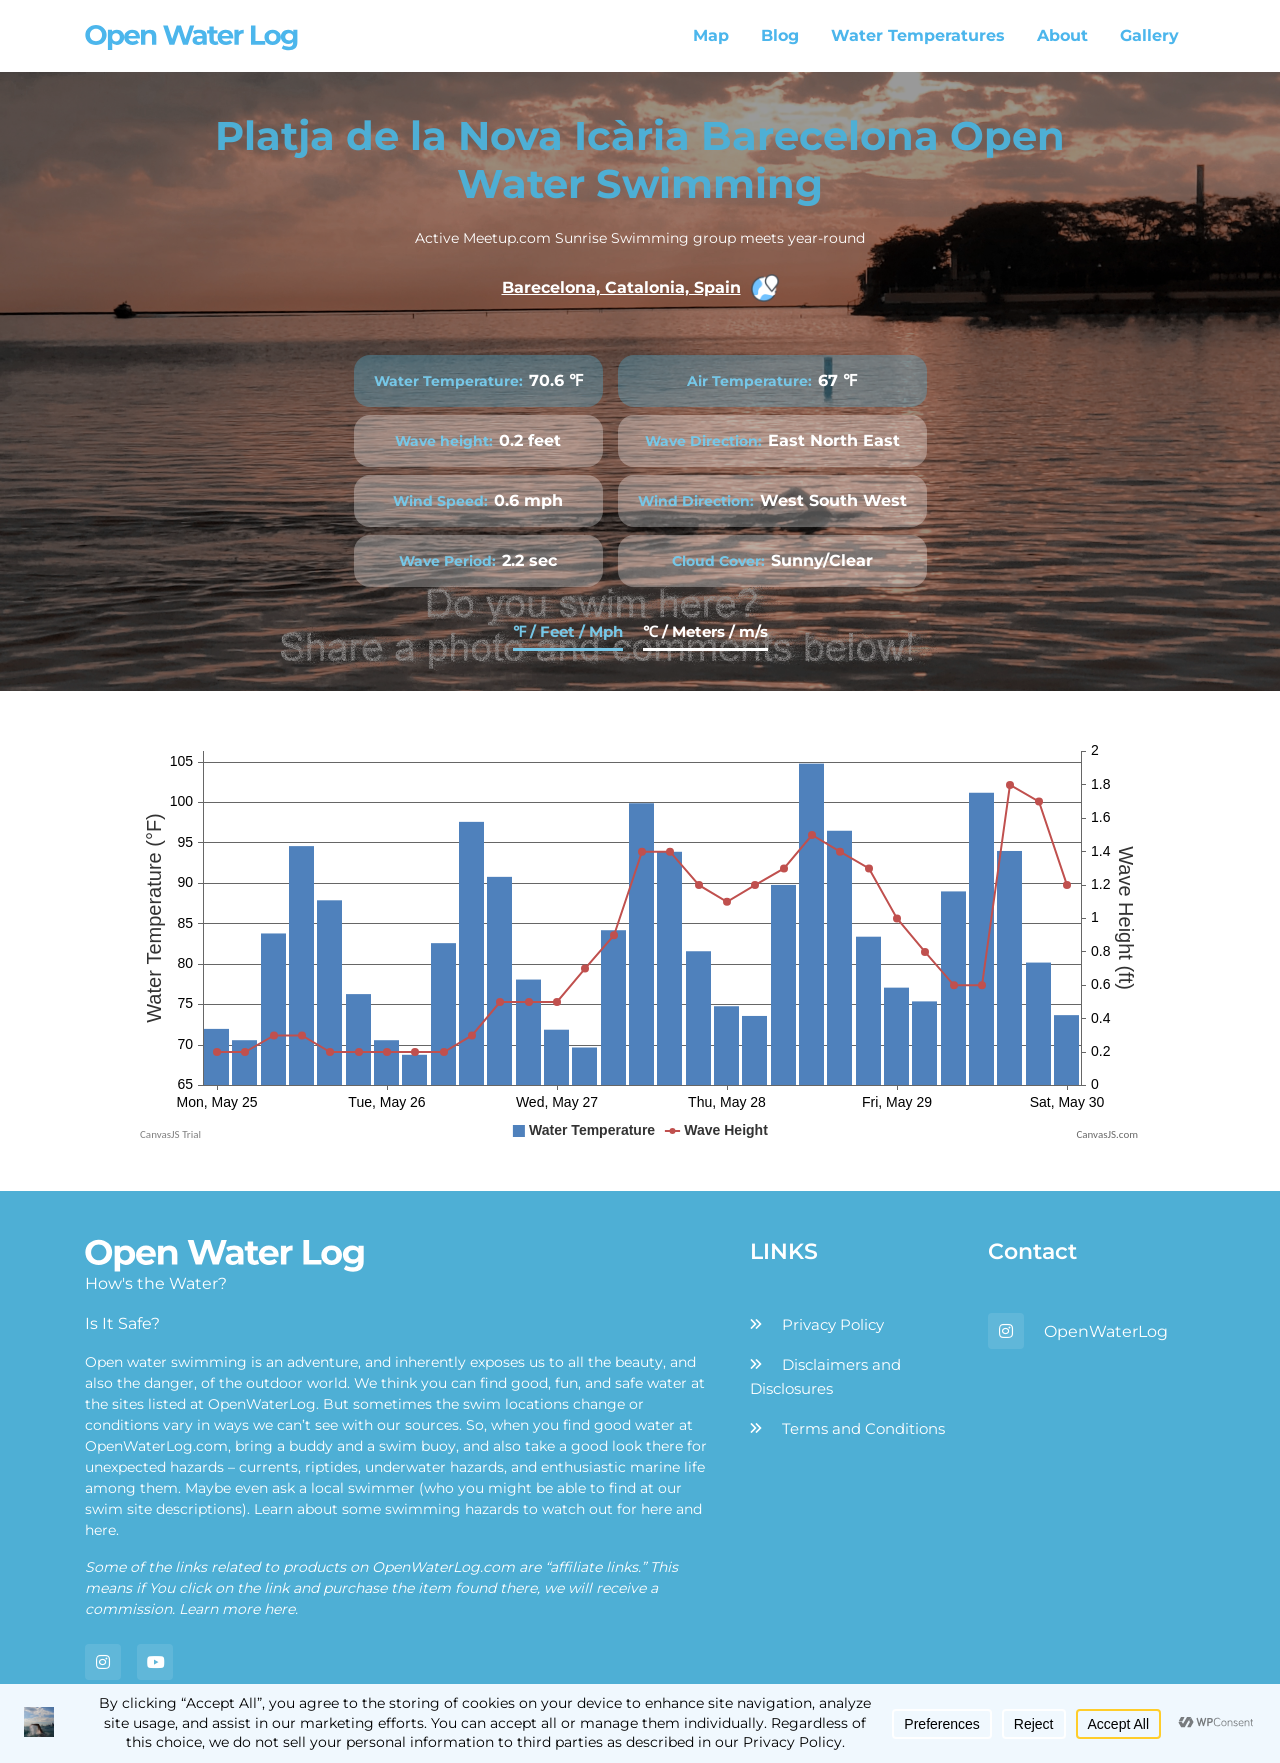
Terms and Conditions (863, 1428)
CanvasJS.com (1107, 1134)
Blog (780, 35)
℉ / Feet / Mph (568, 631)
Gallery (1149, 35)
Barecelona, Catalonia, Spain (640, 288)
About (1062, 35)
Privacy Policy (833, 1324)
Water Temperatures (918, 35)
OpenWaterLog (1106, 1331)
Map (711, 35)
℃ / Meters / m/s (705, 631)
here (656, 1509)
